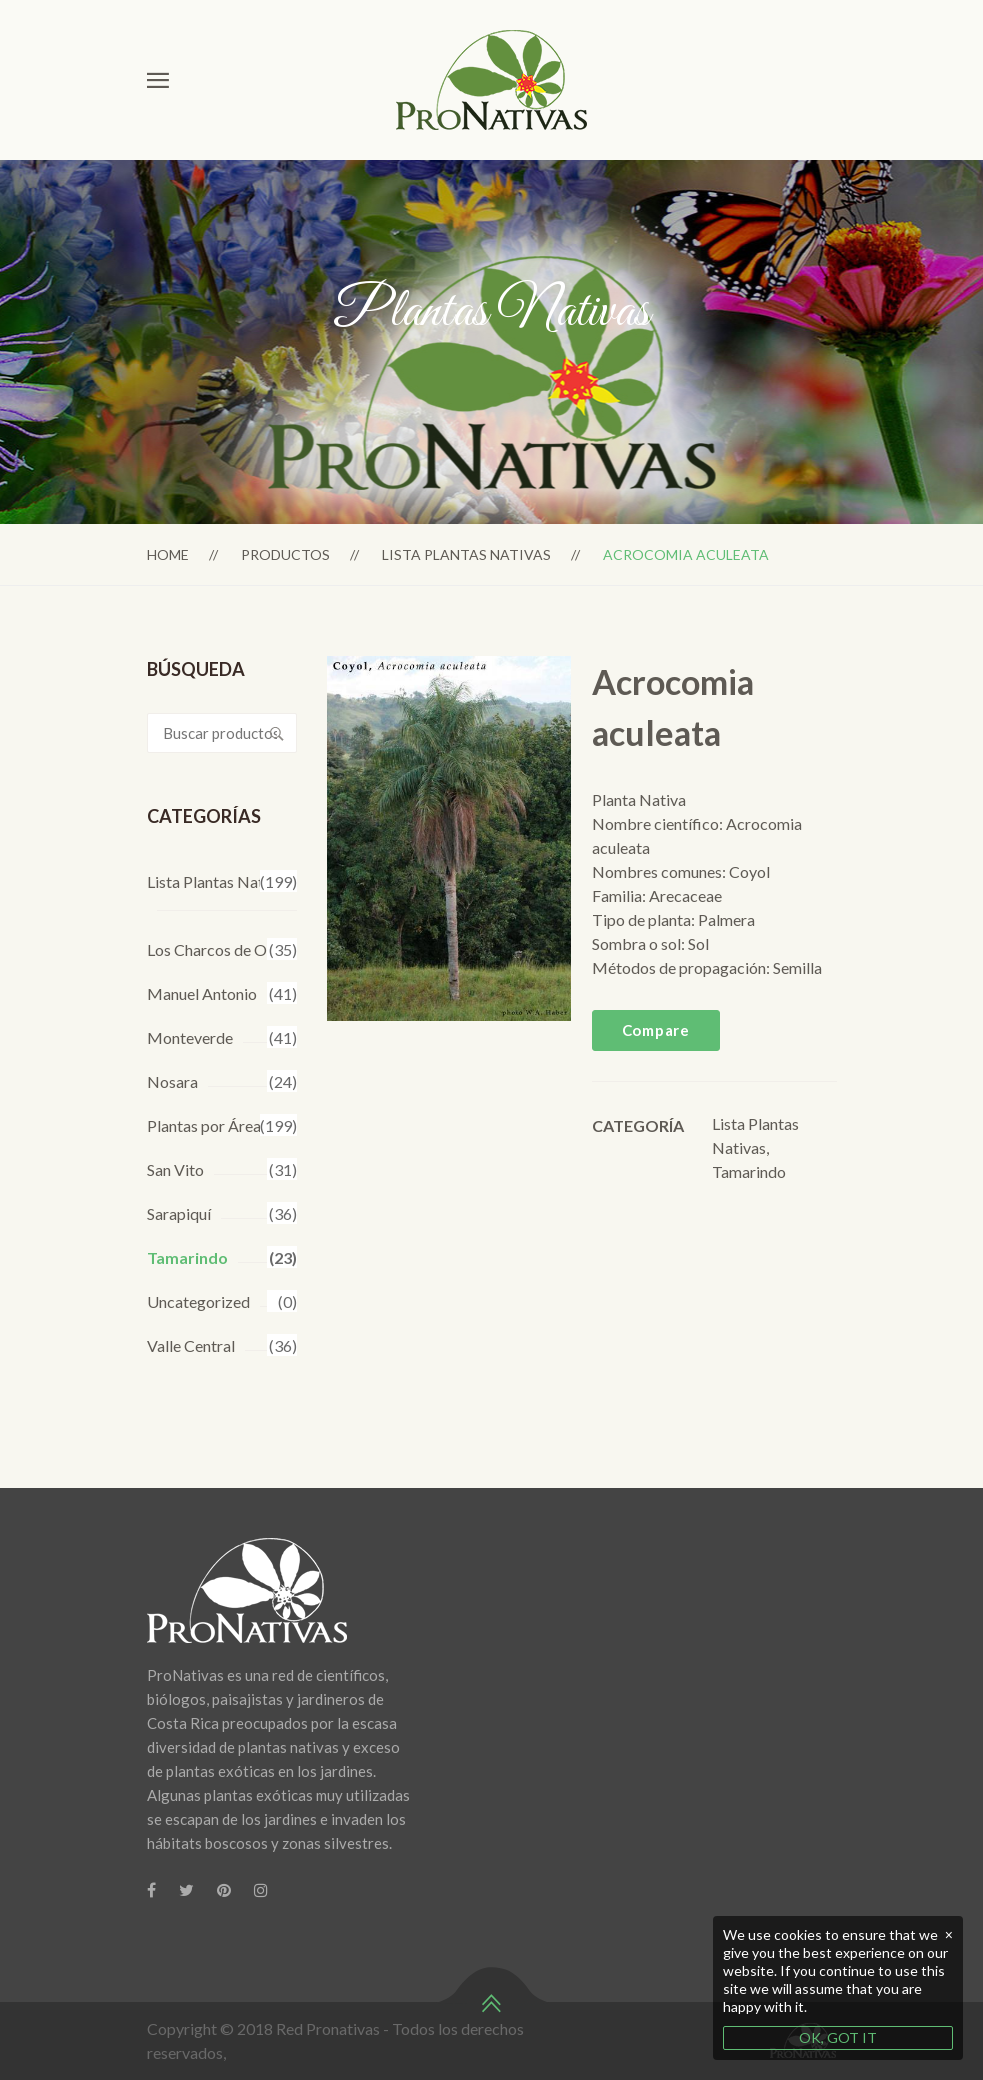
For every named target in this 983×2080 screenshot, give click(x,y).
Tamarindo (187, 1257)
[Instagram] (261, 1890)
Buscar (277, 733)
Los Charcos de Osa (214, 949)
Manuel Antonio (202, 993)
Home (168, 554)
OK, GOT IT (838, 2037)
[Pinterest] (224, 1890)
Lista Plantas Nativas (466, 554)
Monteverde (190, 1037)
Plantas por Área (204, 1125)
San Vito (175, 1169)
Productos (285, 554)
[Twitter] (186, 1890)
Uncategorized (198, 1301)
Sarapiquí (179, 1213)
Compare (656, 1030)
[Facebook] (151, 1890)
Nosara (172, 1081)
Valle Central (191, 1345)
